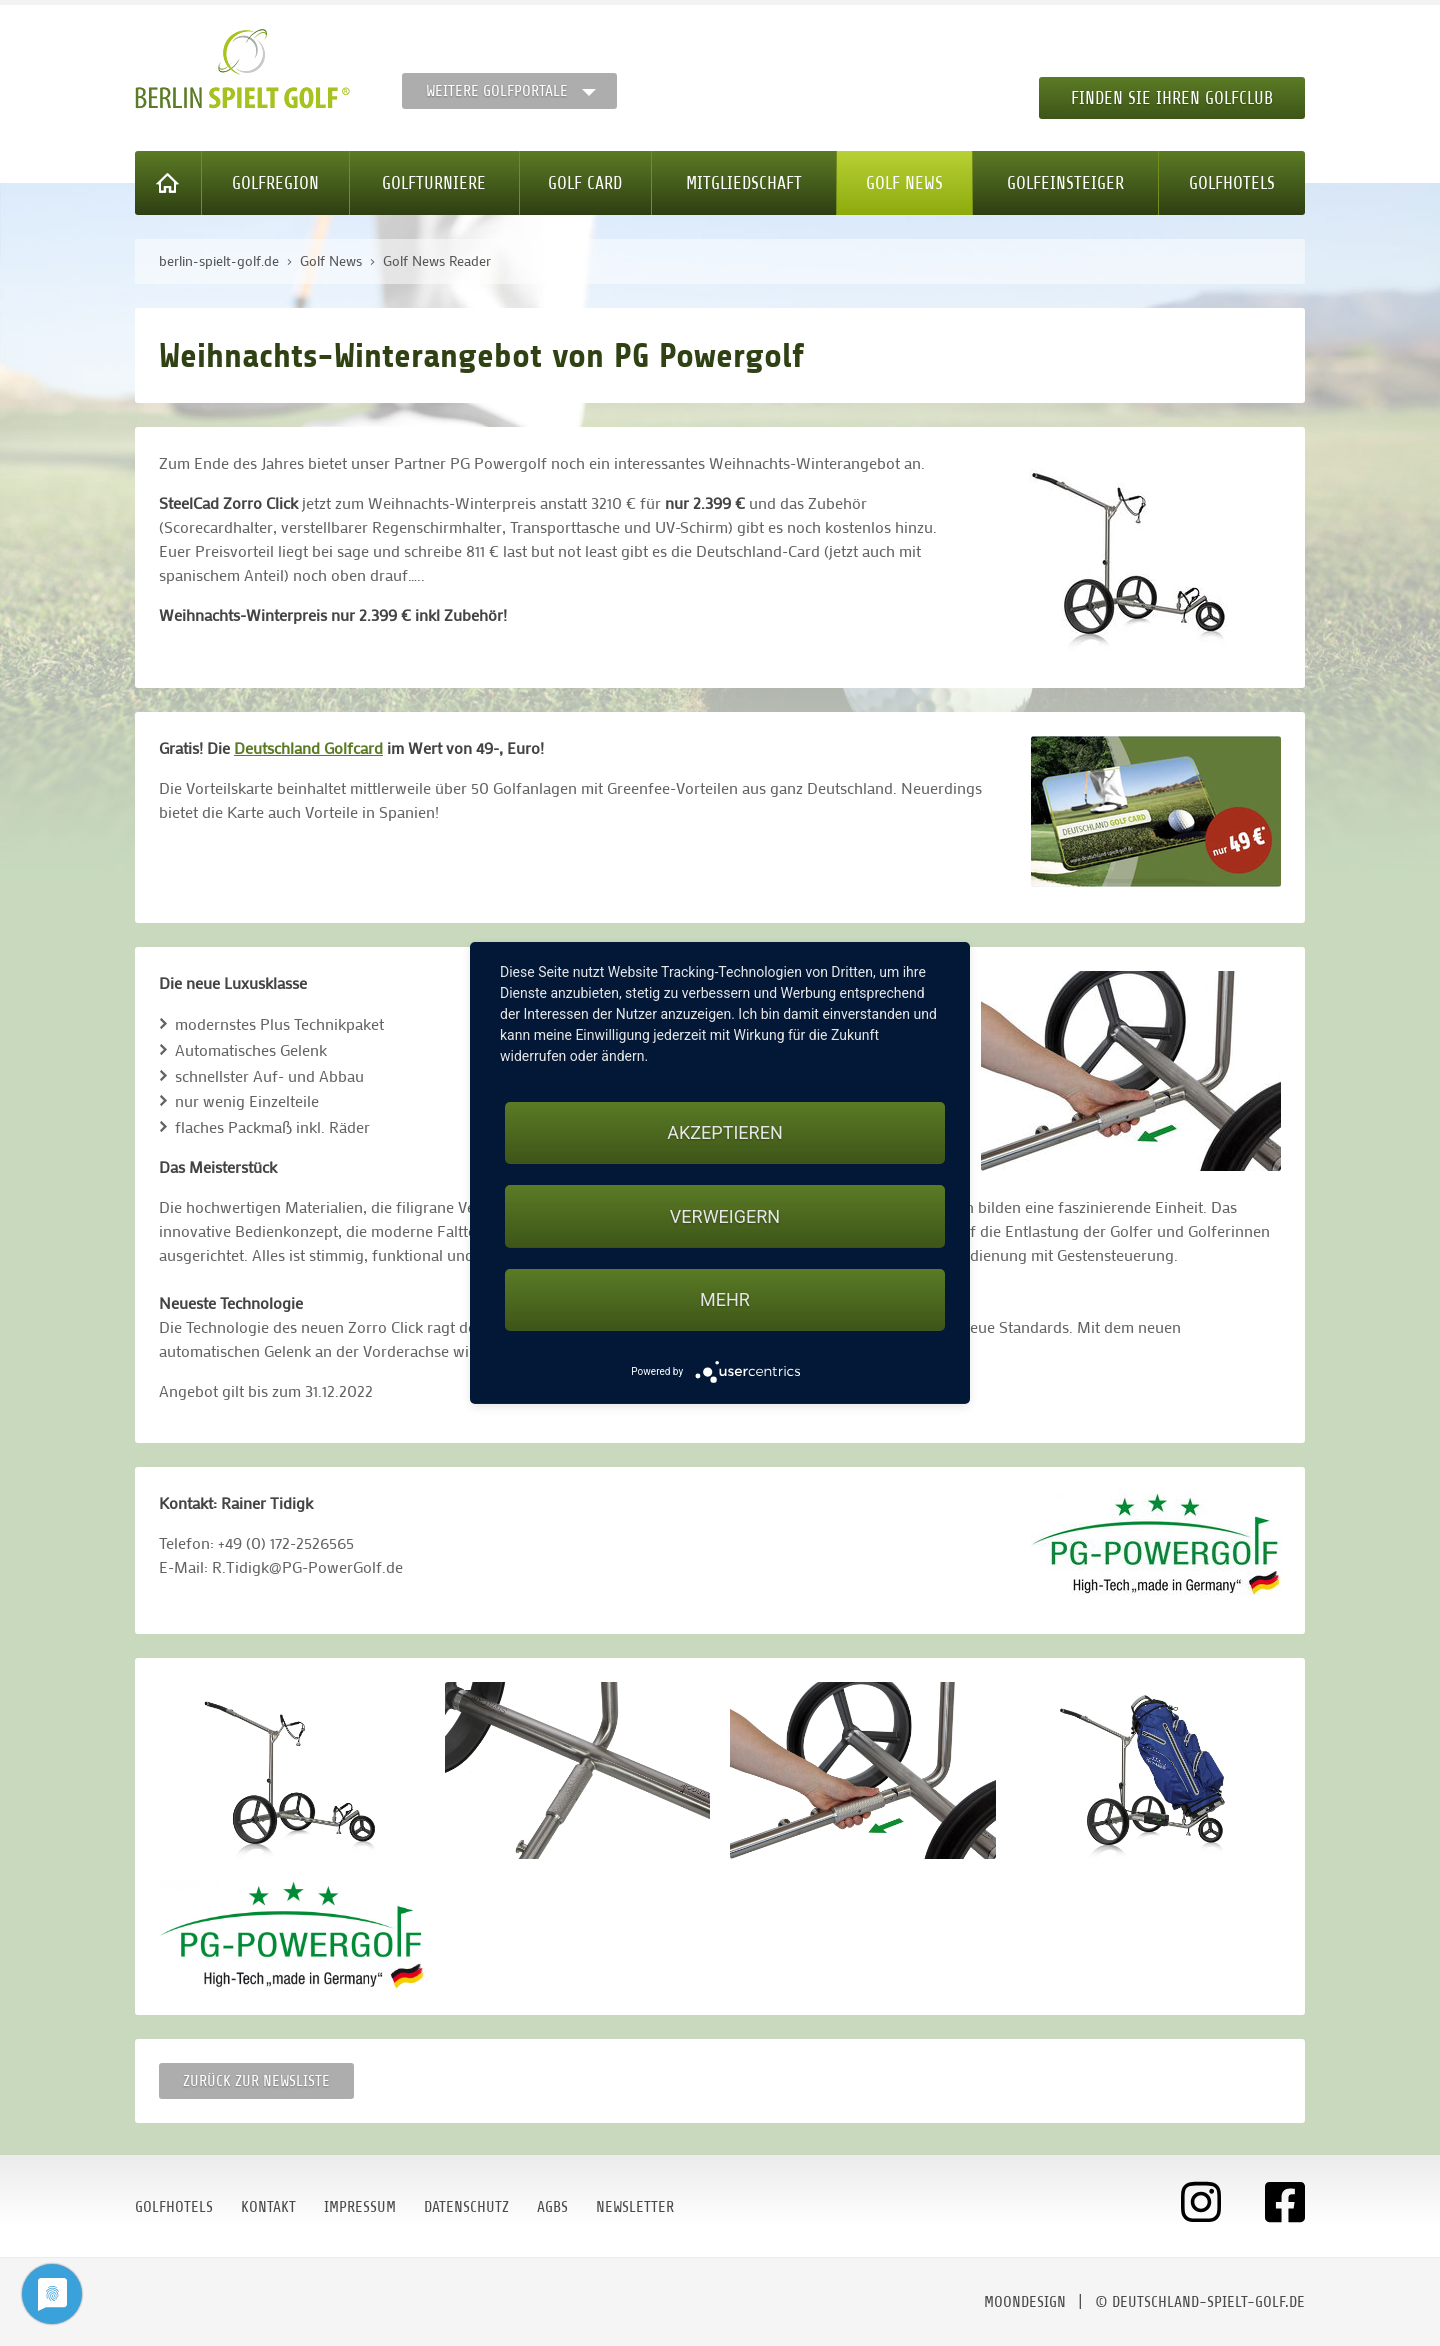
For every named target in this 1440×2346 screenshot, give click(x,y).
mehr (725, 1299)
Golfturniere (434, 183)
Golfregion (275, 183)
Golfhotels (1232, 183)
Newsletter (635, 2207)
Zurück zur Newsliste (256, 2081)
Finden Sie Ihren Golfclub (1172, 98)
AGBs (552, 2207)
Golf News (904, 183)
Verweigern (725, 1216)
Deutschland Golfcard (308, 747)
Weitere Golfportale (497, 91)
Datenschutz (466, 2207)
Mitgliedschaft (744, 183)
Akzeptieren (724, 1132)
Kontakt (268, 2207)
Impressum (360, 2207)
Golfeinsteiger (1065, 183)
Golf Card (585, 183)
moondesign (1025, 2302)
